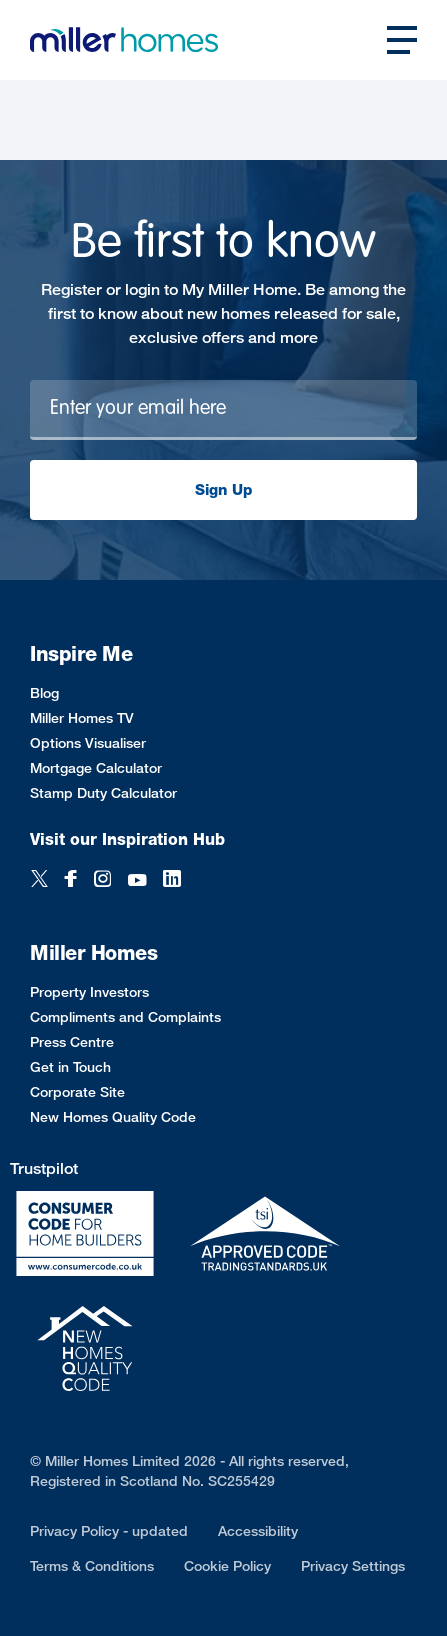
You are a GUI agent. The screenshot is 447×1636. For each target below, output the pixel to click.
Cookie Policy (227, 1565)
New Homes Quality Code (113, 1116)
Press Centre (72, 1041)
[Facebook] (71, 880)
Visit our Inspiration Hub (127, 839)
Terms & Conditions (92, 1565)
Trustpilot (44, 1168)
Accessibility (258, 1530)
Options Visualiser (88, 742)
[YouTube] (137, 880)
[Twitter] (39, 880)
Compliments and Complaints (125, 1016)
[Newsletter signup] (223, 410)
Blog (44, 692)
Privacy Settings (353, 1565)
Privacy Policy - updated (109, 1530)
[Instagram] (102, 880)
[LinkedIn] (172, 880)
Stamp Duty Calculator (103, 792)
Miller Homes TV (82, 717)
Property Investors (89, 991)
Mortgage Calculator (96, 767)
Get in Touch (70, 1066)
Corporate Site (77, 1091)
